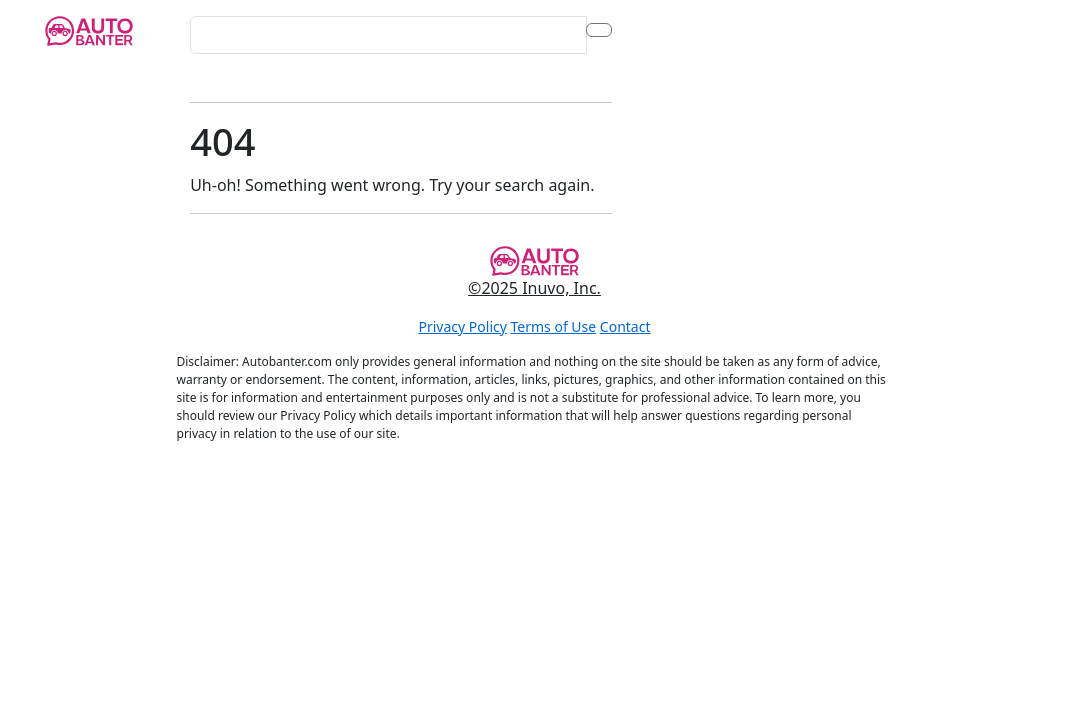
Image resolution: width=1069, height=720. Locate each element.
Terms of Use (554, 326)
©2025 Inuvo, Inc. (534, 288)
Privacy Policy (463, 326)
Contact (625, 326)
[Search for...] (388, 35)
